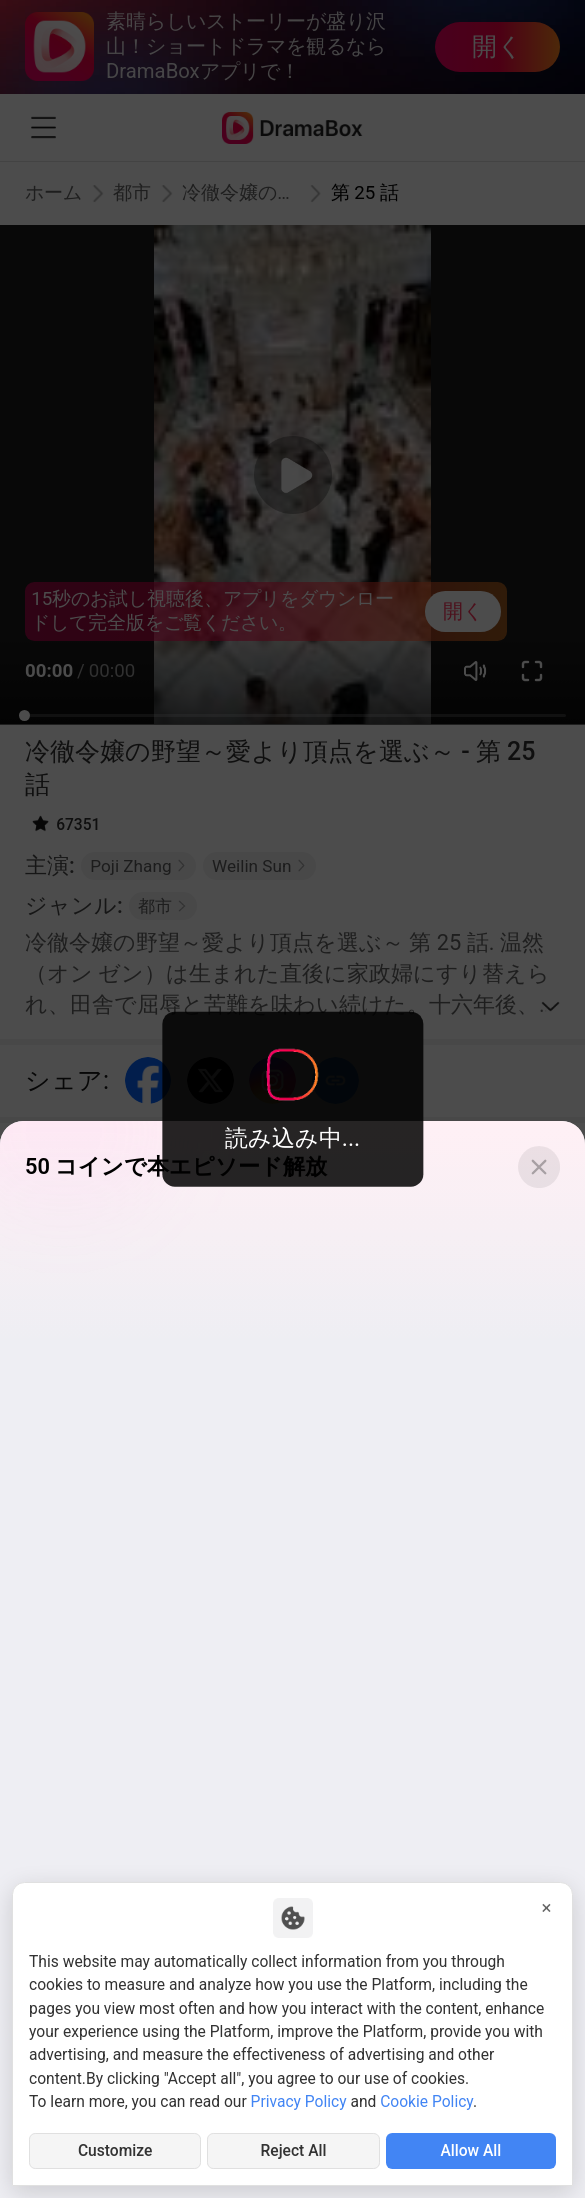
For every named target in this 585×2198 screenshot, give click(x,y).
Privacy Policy (299, 2102)
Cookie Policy (426, 2102)
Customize (115, 2151)
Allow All (470, 2151)
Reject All (294, 2151)
